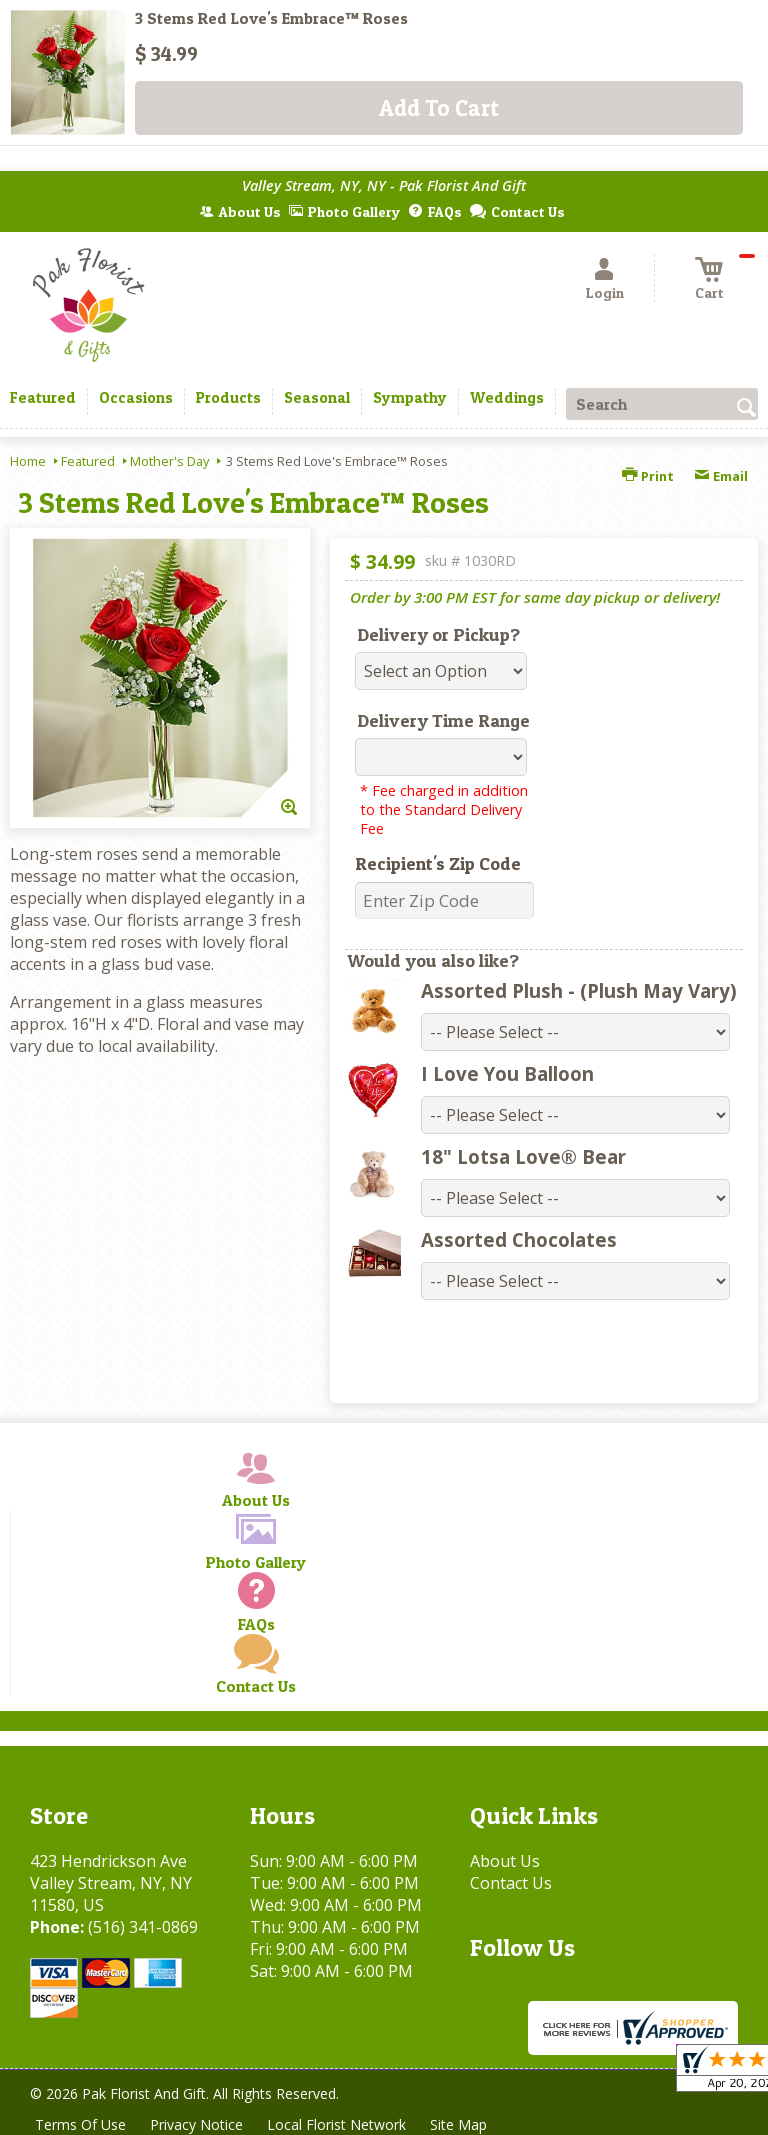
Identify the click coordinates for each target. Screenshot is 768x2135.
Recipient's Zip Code (438, 863)
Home (28, 461)
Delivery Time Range (443, 720)
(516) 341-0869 (143, 1927)
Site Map (458, 2124)
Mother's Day (169, 461)
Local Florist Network (336, 2124)
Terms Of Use (80, 2124)
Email (721, 476)
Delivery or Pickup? (438, 634)
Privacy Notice (196, 2124)
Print (648, 476)
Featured (88, 461)
